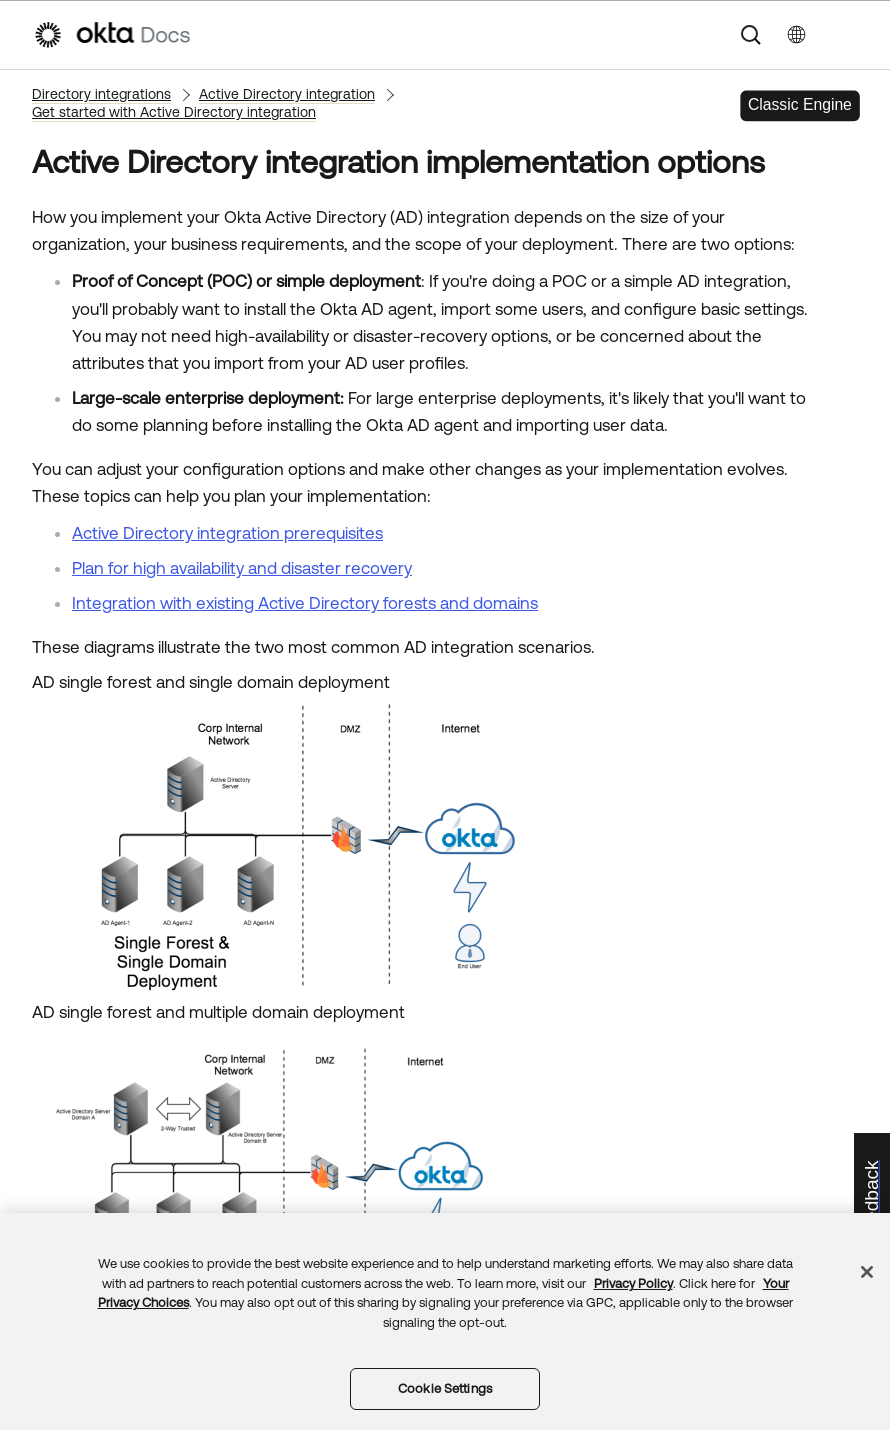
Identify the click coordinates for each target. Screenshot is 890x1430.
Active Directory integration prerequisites (227, 533)
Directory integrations (101, 94)
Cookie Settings (445, 1388)
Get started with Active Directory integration (174, 112)
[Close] (867, 1272)
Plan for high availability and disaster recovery (242, 568)
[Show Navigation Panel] (847, 35)
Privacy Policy (633, 1283)
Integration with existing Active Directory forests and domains (305, 603)
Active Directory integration (287, 94)
